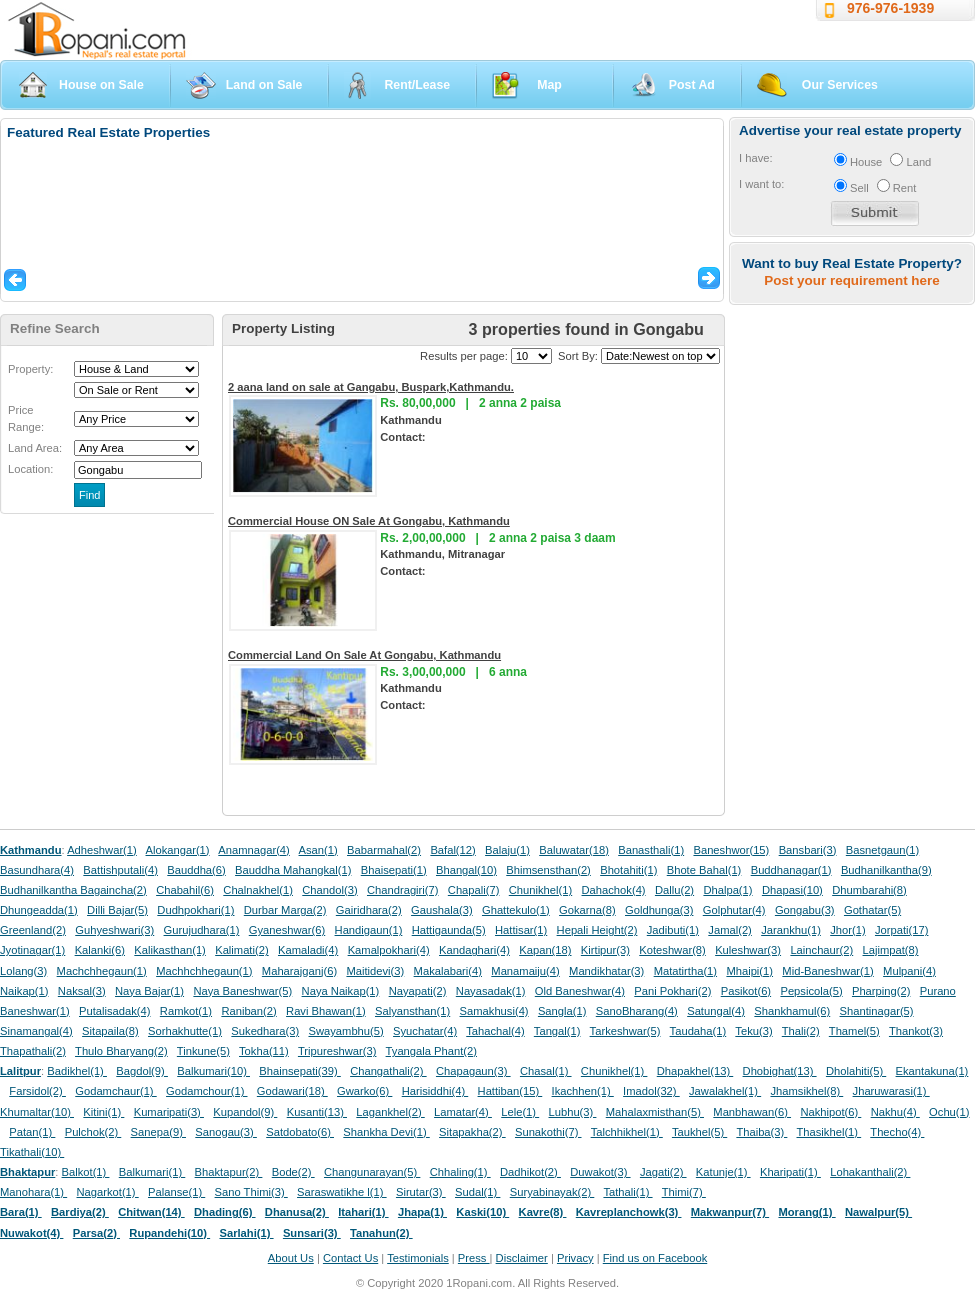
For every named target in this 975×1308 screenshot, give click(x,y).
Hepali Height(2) (597, 930)
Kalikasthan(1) (170, 950)
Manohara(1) (33, 1192)
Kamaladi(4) (308, 950)
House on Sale (101, 85)
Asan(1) (318, 850)
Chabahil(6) (185, 890)
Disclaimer (522, 1258)
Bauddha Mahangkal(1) (293, 870)
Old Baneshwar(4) (580, 991)
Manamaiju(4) (525, 971)
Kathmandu (31, 850)
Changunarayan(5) (372, 1172)
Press (474, 1258)
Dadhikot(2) (530, 1172)
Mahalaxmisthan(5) (655, 1112)
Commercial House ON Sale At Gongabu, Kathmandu (369, 521)
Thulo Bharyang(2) (121, 1051)
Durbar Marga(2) (285, 910)
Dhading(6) (225, 1212)
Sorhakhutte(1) (185, 1031)
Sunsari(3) (312, 1233)
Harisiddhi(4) (435, 1091)
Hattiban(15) (510, 1091)
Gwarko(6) (364, 1091)
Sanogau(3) (226, 1132)
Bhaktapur (27, 1172)
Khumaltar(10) (37, 1112)
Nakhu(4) (895, 1112)
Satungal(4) (716, 1011)
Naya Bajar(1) (149, 991)
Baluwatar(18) (574, 850)
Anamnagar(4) (254, 850)
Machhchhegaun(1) (204, 971)
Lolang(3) (23, 971)
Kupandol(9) (245, 1112)
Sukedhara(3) (265, 1031)
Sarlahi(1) (246, 1233)
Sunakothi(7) (548, 1132)
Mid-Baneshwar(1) (827, 971)
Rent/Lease (417, 85)
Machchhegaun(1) (102, 971)
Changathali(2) (388, 1071)
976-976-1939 (890, 8)
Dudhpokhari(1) (195, 910)
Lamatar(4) (463, 1112)
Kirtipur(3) (605, 950)
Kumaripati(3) (169, 1112)
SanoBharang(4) (637, 1011)
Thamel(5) (854, 1031)
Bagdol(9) (142, 1071)
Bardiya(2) (80, 1212)
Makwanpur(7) (730, 1212)
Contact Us (350, 1258)
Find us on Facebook (655, 1258)
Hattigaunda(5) (449, 930)
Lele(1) (520, 1112)
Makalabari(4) (448, 971)
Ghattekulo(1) (516, 910)
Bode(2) (293, 1172)
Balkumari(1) (152, 1172)
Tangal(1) (557, 1031)
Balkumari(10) (213, 1071)
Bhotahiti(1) (628, 870)
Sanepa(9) (158, 1132)
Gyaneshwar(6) (287, 930)
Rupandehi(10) (169, 1233)
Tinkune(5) (203, 1051)
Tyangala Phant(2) (431, 1051)
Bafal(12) (452, 850)
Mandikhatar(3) (606, 971)
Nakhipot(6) (830, 1112)
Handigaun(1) (369, 930)
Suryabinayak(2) (552, 1192)
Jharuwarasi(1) (891, 1091)
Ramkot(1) (186, 1011)
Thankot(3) (916, 1031)
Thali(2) (801, 1031)
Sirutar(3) (421, 1192)
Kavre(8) (543, 1212)
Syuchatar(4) (425, 1031)
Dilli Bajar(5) (117, 910)
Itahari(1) (363, 1212)
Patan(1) (32, 1132)
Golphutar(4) (734, 910)
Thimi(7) (684, 1192)
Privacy (575, 1258)
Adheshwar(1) (102, 850)
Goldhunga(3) (659, 910)
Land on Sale (264, 85)
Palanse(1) (176, 1192)
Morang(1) (806, 1212)
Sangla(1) (562, 1011)
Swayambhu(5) (345, 1031)
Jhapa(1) (422, 1212)
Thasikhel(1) (829, 1132)
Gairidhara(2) (369, 910)
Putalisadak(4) (115, 1011)
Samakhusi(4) (494, 1011)
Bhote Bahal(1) (704, 870)
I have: (756, 158)
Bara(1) (21, 1212)
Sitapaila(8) (110, 1031)
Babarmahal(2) (384, 850)
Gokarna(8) (587, 910)
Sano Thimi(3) (251, 1192)
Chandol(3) (329, 890)
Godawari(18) (292, 1091)
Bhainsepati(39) (299, 1071)
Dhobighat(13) (780, 1071)
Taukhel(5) (699, 1132)
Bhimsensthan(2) (548, 870)
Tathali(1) (627, 1192)
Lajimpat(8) (891, 950)
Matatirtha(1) (685, 971)
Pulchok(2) (93, 1132)
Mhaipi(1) (749, 971)
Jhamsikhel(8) (806, 1091)
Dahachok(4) (614, 890)
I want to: (761, 184)
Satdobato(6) (300, 1132)
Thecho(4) (897, 1132)
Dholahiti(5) (856, 1071)
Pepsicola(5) (811, 991)
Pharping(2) (881, 991)
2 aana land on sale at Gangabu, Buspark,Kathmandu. (371, 387)
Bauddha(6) (196, 870)
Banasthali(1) (651, 850)
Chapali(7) (474, 890)
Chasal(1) (546, 1071)
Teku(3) (753, 1031)
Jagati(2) (663, 1172)
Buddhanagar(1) (791, 870)
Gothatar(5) (872, 910)
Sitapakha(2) (472, 1132)
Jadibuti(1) (673, 930)
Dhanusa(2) (297, 1212)
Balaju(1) (507, 850)
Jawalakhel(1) (725, 1091)
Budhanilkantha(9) (886, 870)
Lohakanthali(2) (870, 1172)
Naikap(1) (24, 991)
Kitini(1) (103, 1112)
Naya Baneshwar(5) (242, 991)
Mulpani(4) (909, 971)
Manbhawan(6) (752, 1112)
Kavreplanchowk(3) (629, 1212)
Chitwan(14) (151, 1212)
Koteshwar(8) (672, 950)
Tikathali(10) (32, 1152)
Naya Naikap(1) (341, 991)
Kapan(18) (545, 950)
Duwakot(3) (600, 1172)
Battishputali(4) (120, 870)
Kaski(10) (482, 1212)
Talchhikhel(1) (627, 1132)
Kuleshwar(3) (748, 950)
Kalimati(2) (241, 950)
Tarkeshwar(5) (625, 1031)
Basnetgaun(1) (882, 850)
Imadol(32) (651, 1091)
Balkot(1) (86, 1172)
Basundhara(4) (37, 870)
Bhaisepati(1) (394, 870)
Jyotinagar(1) (32, 950)
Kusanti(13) (317, 1112)
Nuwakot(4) (31, 1233)
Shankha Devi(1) (386, 1132)
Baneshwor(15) (731, 850)
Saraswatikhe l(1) (342, 1192)
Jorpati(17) (901, 930)
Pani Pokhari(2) (672, 991)
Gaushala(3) (442, 910)
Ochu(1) (949, 1112)
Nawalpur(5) (878, 1212)
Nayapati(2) (418, 991)
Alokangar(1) (178, 850)
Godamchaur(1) (115, 1091)
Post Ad (692, 85)
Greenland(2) (33, 930)
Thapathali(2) (33, 1051)
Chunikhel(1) (540, 890)
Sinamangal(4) (36, 1031)
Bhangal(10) (466, 870)
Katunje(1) (723, 1172)
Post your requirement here (851, 280)
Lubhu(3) (573, 1112)
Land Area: (35, 448)
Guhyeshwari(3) (114, 930)
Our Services (840, 85)
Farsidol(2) (37, 1091)
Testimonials (418, 1258)
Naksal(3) (82, 991)
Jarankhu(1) (791, 930)
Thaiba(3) (761, 1132)
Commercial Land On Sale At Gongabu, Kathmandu (364, 655)
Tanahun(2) (381, 1233)
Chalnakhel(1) (258, 890)
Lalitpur (20, 1071)
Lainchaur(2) (821, 950)
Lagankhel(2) (390, 1112)
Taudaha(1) (698, 1031)
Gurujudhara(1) (202, 930)
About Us (291, 1258)
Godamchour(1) (206, 1091)
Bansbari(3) (808, 850)
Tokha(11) (264, 1051)
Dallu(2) (674, 890)
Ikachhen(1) (583, 1091)
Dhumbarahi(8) (869, 890)
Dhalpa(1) (727, 890)
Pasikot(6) (746, 991)
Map (549, 85)
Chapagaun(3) (473, 1071)
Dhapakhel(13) (695, 1071)
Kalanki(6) (100, 950)
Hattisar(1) (521, 930)
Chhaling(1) (460, 1172)
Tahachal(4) (495, 1031)
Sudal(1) (477, 1192)
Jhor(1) (847, 930)
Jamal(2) (730, 930)
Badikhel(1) (77, 1071)
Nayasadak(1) (491, 991)
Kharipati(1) (790, 1172)
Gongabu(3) (805, 910)
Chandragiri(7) (403, 890)
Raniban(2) (248, 1011)
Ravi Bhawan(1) (326, 1011)
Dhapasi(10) (792, 890)
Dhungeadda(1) (39, 910)
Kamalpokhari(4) (389, 950)
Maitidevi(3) (375, 971)
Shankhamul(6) (792, 1011)
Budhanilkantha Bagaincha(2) (73, 890)
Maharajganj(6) (299, 971)
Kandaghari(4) (474, 950)
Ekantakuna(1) (932, 1071)
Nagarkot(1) (108, 1192)
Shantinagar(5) (877, 1011)
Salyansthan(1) (412, 1011)
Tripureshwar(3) (337, 1051)
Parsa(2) (96, 1233)
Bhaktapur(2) (229, 1172)
